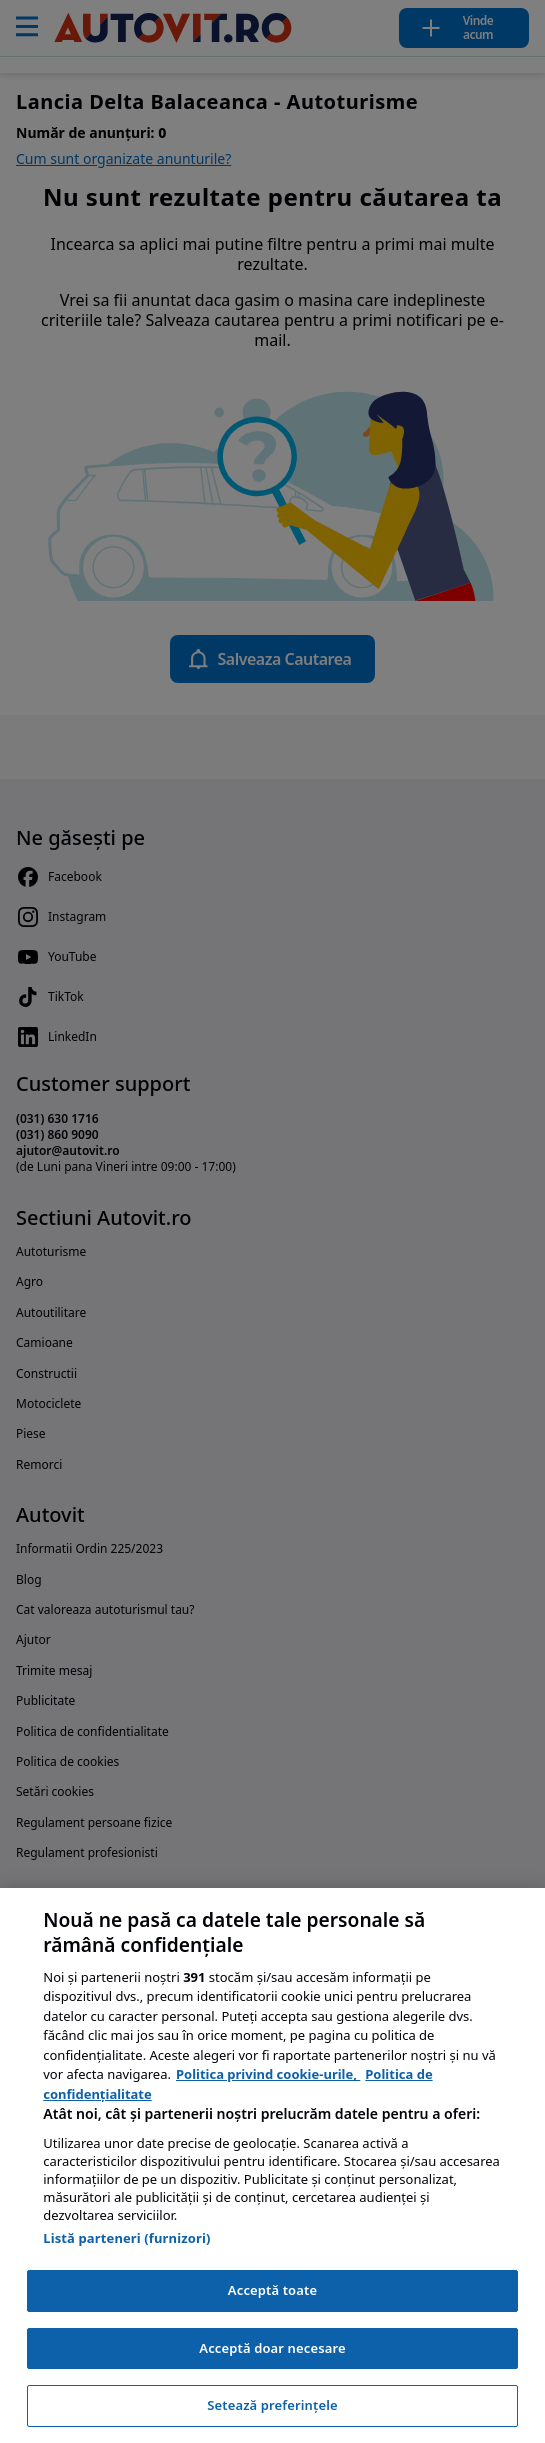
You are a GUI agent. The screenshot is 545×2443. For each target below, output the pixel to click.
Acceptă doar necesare (272, 2348)
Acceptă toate (272, 2290)
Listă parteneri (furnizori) (126, 2238)
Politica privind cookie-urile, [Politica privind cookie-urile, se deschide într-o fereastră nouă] (268, 2074)
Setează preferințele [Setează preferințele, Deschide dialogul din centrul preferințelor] (272, 2405)
